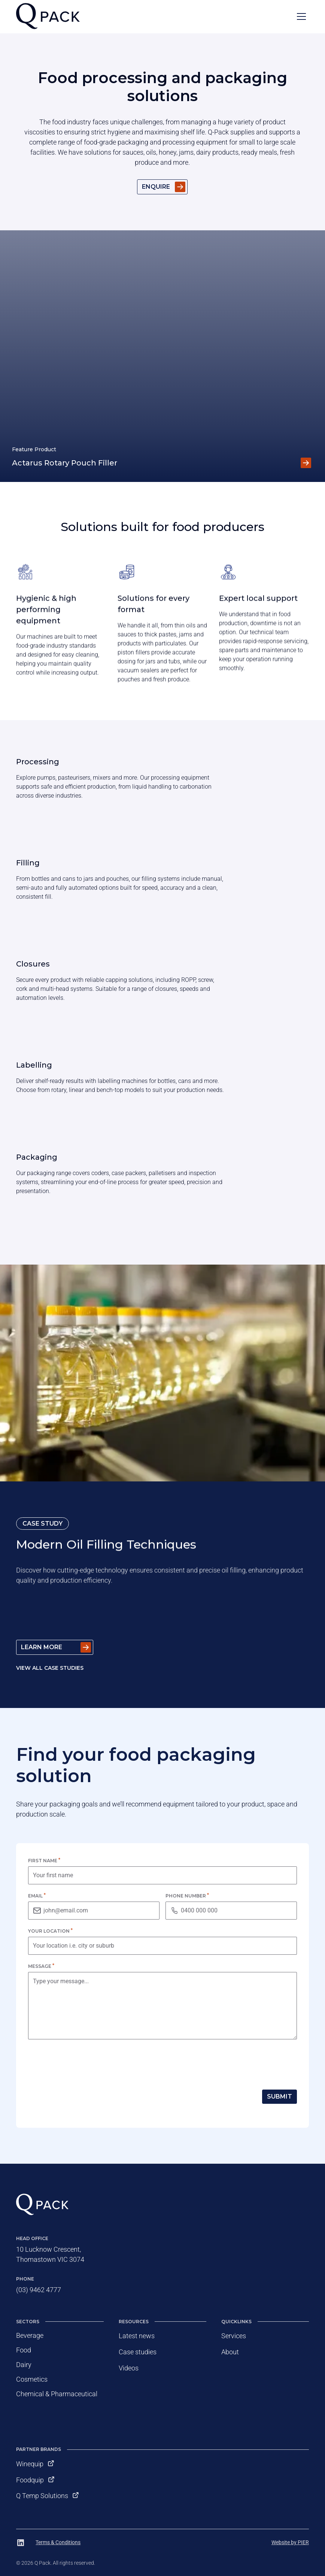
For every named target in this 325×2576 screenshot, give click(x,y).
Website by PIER (290, 2542)
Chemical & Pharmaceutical (56, 2394)
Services (233, 2336)
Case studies (138, 2352)
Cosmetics (32, 2379)
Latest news (137, 2336)
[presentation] (85, 2063)
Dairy (23, 2365)
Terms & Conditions (58, 2542)
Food (23, 2350)
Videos (129, 2368)
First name (44, 1860)
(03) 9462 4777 (38, 2290)
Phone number (187, 1896)
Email (37, 1896)
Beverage (29, 2335)
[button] (301, 16)
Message (41, 1966)
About (230, 2352)
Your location (50, 1931)
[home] (48, 16)
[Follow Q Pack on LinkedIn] (20, 2542)
